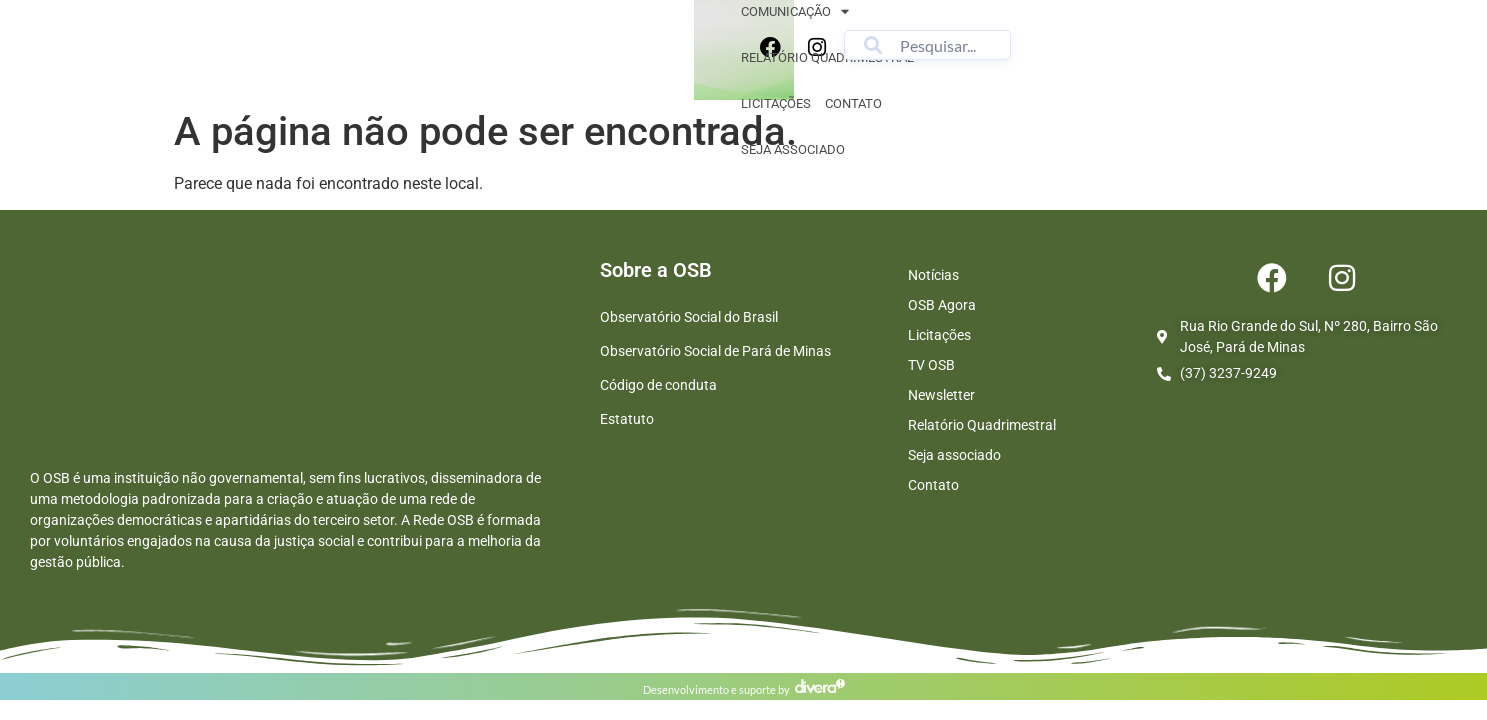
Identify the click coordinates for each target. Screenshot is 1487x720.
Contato (891, 53)
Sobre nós (412, 54)
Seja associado (986, 53)
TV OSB (931, 365)
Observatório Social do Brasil (689, 317)
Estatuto (627, 419)
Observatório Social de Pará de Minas (715, 351)
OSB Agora (942, 305)
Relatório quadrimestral (678, 53)
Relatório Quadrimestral (982, 425)
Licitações (814, 53)
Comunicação (524, 54)
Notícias (933, 275)
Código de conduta (658, 385)
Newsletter (941, 395)
